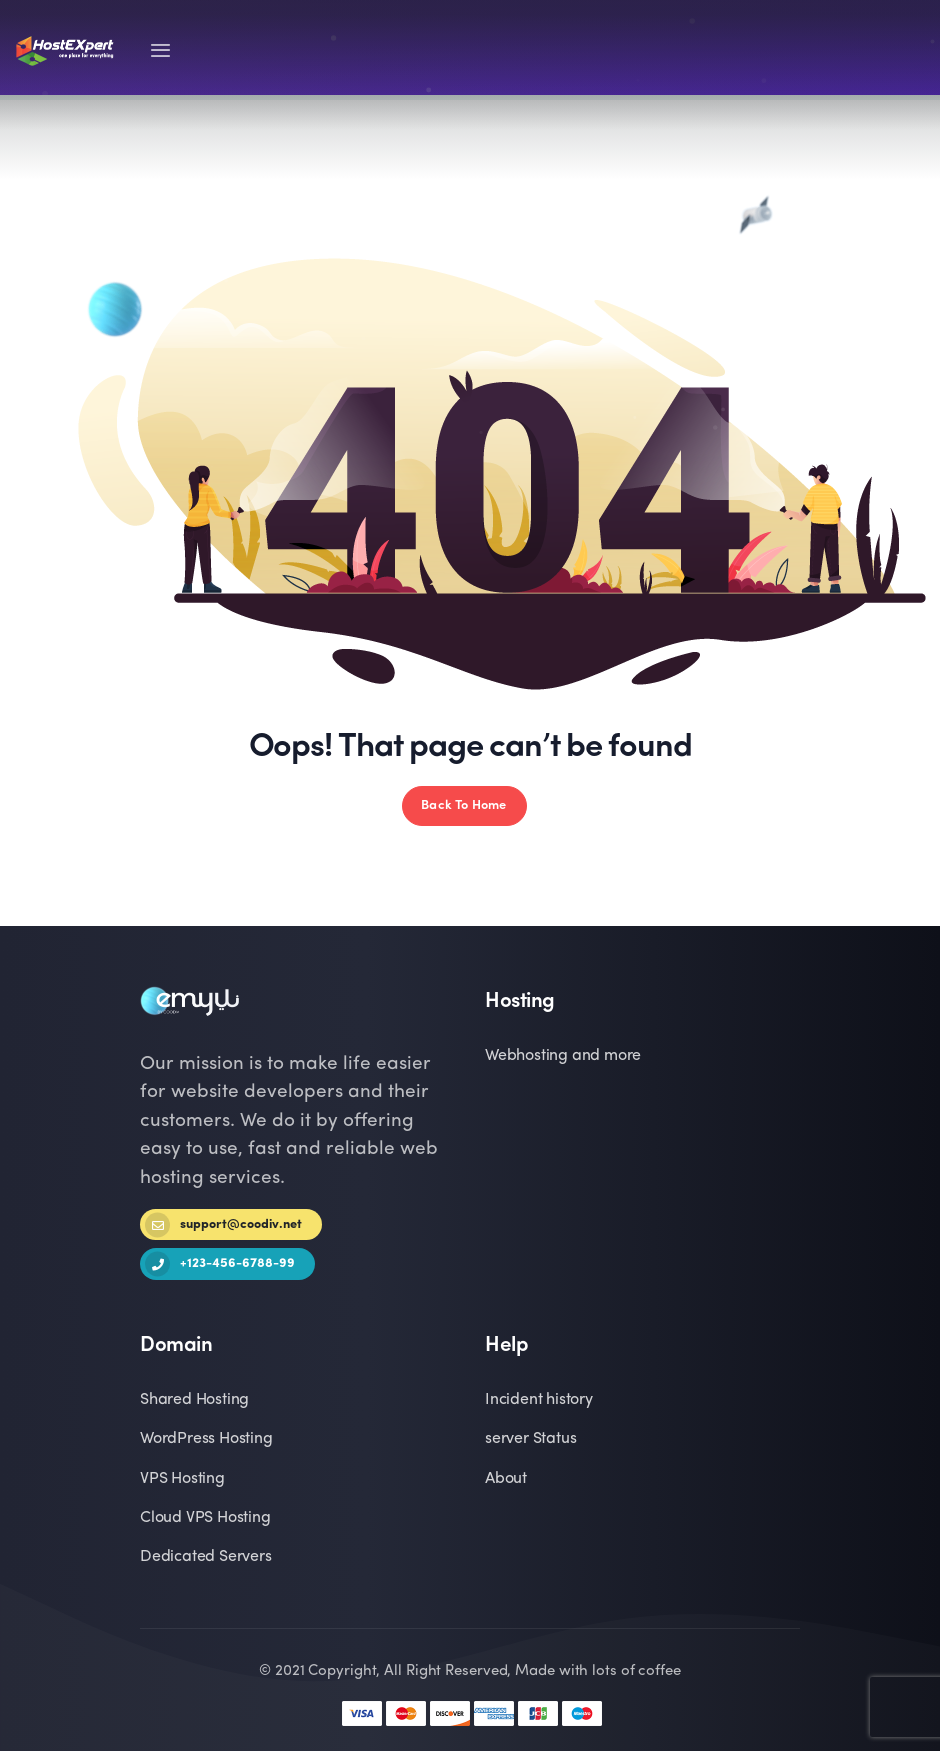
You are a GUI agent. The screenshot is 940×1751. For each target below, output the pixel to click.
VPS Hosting (182, 1479)
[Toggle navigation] (160, 50)
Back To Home (463, 805)
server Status (530, 1439)
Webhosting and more (563, 1056)
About (506, 1479)
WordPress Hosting (206, 1439)
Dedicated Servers (206, 1557)
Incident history (539, 1400)
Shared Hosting (194, 1400)
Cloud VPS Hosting (205, 1518)
